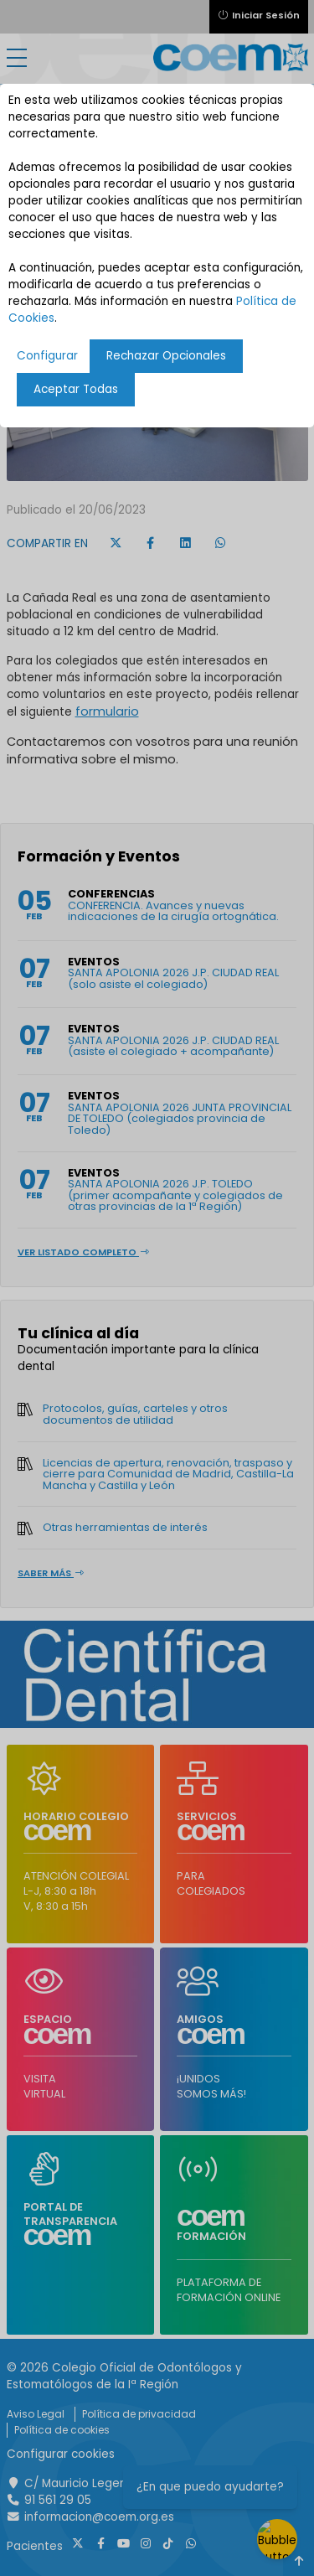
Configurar (47, 356)
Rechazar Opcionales (166, 356)
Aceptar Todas (75, 389)
